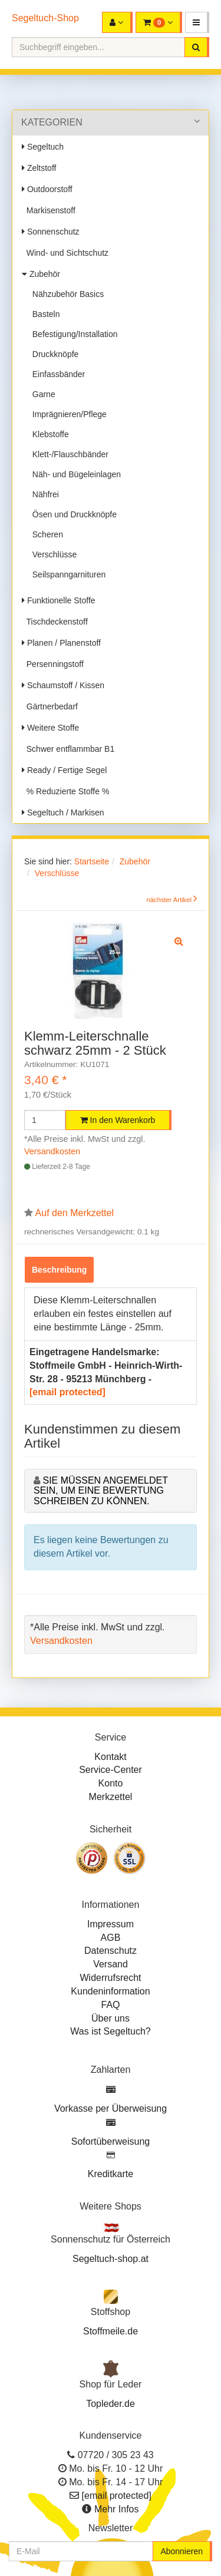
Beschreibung (59, 1269)
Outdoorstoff (47, 189)
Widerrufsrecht (110, 1978)
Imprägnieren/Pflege (67, 414)
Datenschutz (110, 1951)
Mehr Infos (116, 2509)
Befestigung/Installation (73, 334)
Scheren (45, 534)
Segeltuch (43, 146)
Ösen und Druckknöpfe (72, 514)
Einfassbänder (56, 374)
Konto (110, 1783)
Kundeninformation (110, 1991)
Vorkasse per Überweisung (110, 2108)
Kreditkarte (110, 2174)
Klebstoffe (48, 434)
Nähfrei (43, 494)
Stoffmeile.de (110, 2331)
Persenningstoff (53, 664)
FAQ (110, 2005)
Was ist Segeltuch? (110, 2031)
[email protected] (67, 1392)
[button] (197, 22)
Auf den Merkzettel (74, 1213)
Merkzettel (111, 1797)
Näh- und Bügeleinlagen (74, 474)
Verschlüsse (52, 554)
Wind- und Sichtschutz (65, 252)
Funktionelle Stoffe (58, 600)
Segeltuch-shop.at (110, 2259)
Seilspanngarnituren (66, 574)
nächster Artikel (169, 899)
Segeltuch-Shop (45, 18)
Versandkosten (52, 1151)
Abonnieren (181, 2551)
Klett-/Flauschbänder (68, 454)
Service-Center (110, 1770)
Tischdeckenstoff (55, 621)
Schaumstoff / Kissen (63, 685)
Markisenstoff (48, 210)
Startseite (91, 861)
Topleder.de (110, 2404)
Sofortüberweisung (110, 2141)
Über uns (110, 2018)
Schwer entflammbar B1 (68, 749)
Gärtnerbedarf (50, 706)
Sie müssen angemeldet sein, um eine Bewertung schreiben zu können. (101, 1490)
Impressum (110, 1924)
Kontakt (110, 1757)
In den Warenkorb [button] (118, 1120)
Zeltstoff (39, 168)
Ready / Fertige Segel (64, 770)
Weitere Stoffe (50, 727)
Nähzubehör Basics (66, 294)
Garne (41, 394)
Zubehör (41, 274)
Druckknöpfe (53, 354)
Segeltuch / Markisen (63, 812)
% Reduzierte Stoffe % (65, 791)
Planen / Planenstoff (61, 643)
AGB (111, 1938)
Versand (110, 1964)
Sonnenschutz (51, 231)
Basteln (44, 314)
